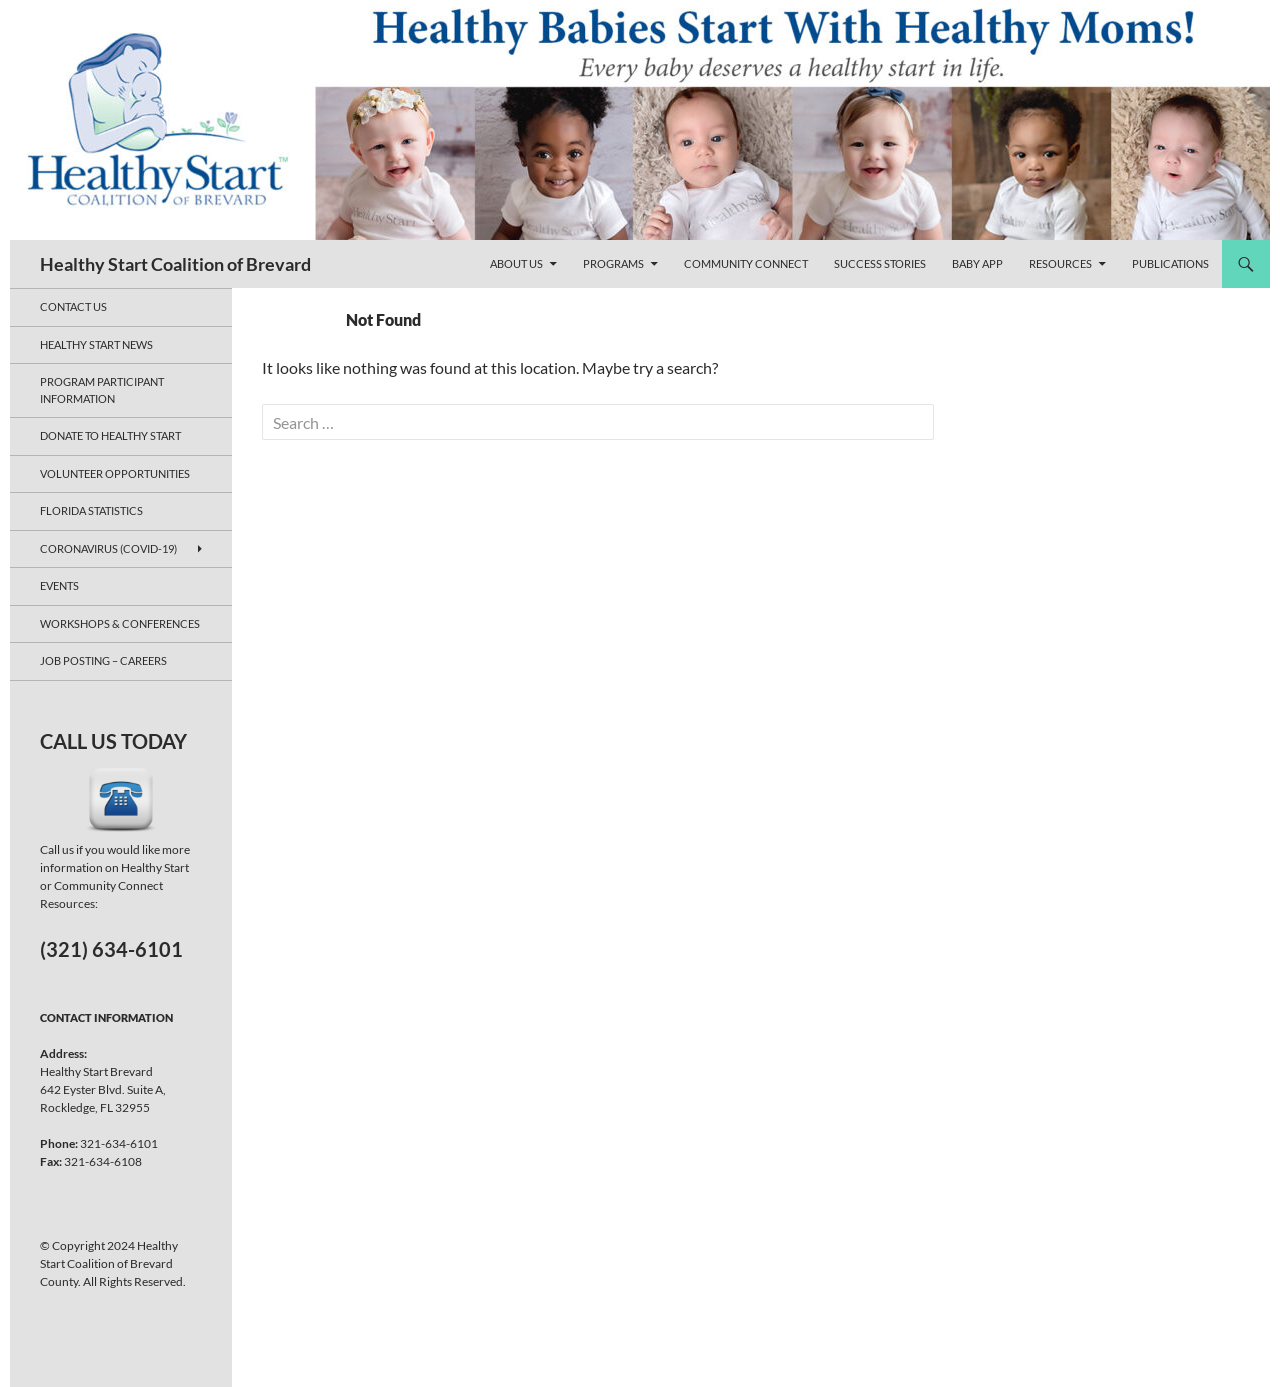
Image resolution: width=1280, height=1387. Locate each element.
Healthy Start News (96, 344)
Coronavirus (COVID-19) (108, 548)
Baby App (977, 263)
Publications (1170, 263)
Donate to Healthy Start (110, 435)
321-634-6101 (119, 1143)
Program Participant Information (102, 390)
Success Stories (880, 263)
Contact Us (73, 306)
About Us (516, 263)
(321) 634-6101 (111, 949)
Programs (613, 263)
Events (59, 585)
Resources (1060, 263)
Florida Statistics (91, 510)
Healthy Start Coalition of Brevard (175, 264)
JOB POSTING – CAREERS (103, 660)
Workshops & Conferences (120, 623)
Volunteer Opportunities (115, 473)
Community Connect (746, 263)
